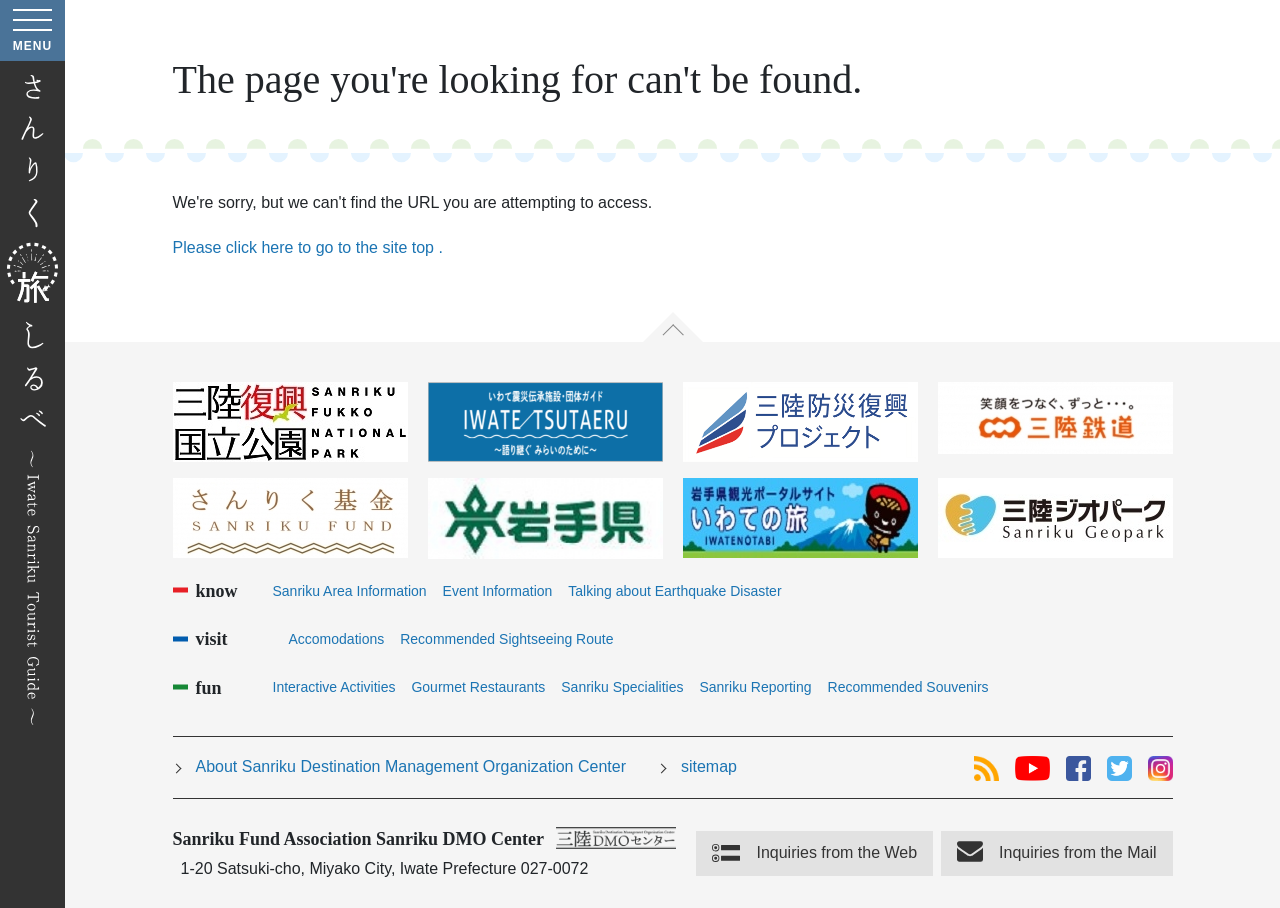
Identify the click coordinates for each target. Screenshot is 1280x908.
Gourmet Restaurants (478, 687)
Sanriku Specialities (622, 687)
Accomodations (337, 639)
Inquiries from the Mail (1077, 852)
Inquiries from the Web (836, 852)
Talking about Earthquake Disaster (674, 591)
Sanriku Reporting (755, 687)
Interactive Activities (334, 687)
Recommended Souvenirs (908, 687)
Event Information (498, 591)
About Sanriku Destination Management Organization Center (411, 766)
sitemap (709, 766)
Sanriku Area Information (350, 591)
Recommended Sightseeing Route (506, 639)
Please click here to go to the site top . (308, 247)
